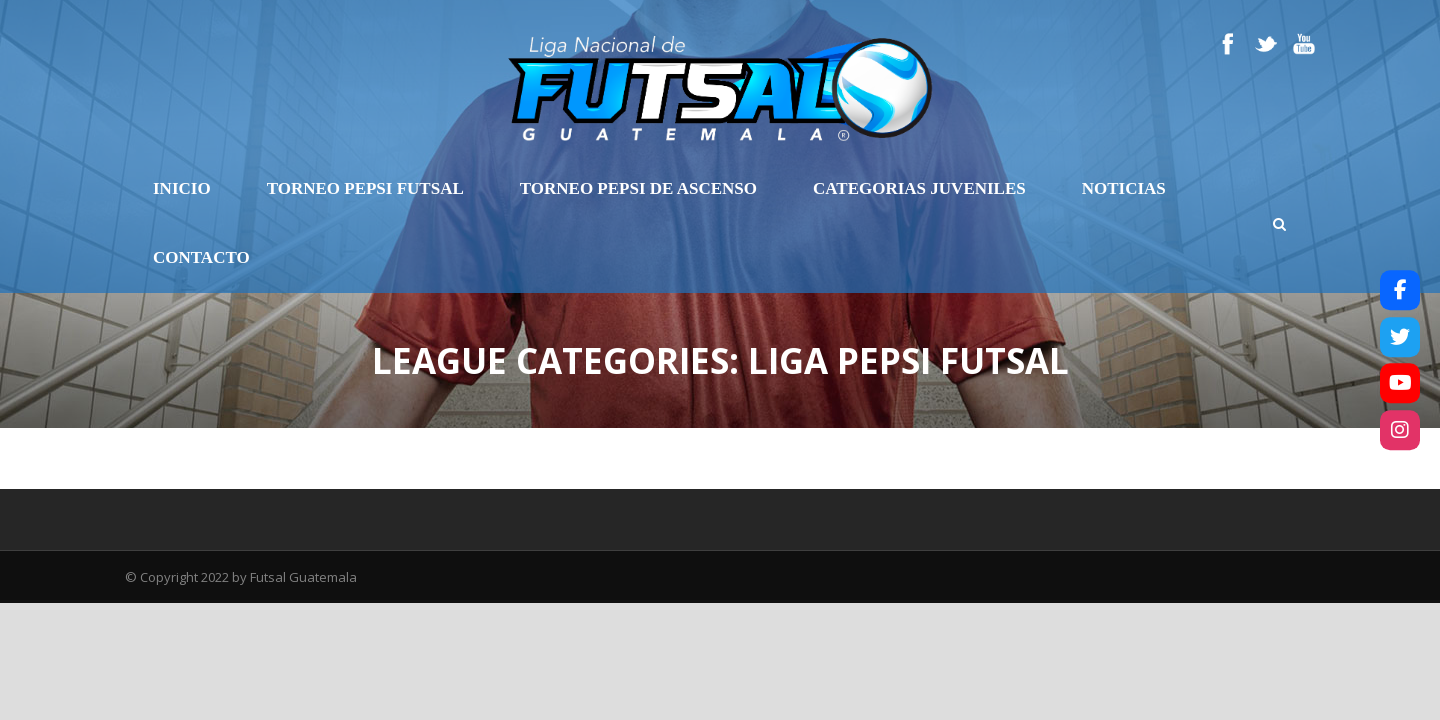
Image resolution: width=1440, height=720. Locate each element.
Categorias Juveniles (919, 188)
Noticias (1124, 188)
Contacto (201, 257)
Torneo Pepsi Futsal (365, 188)
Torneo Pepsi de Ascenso (638, 188)
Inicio (182, 188)
